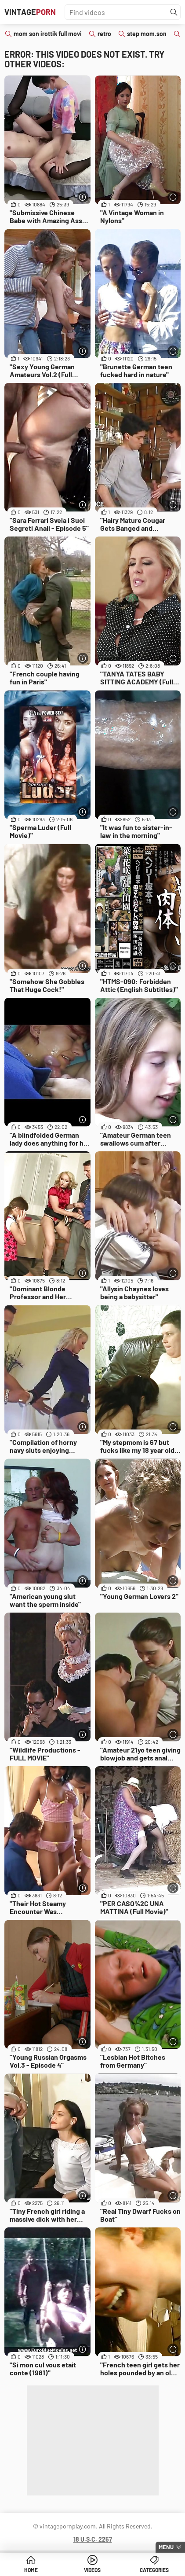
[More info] (82, 196)
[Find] (174, 12)
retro (104, 33)
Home (31, 2570)
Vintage (30, 12)
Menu (166, 2546)
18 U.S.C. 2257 (92, 2539)
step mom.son (147, 33)
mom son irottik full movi (48, 33)
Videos (92, 2570)
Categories (154, 2570)
